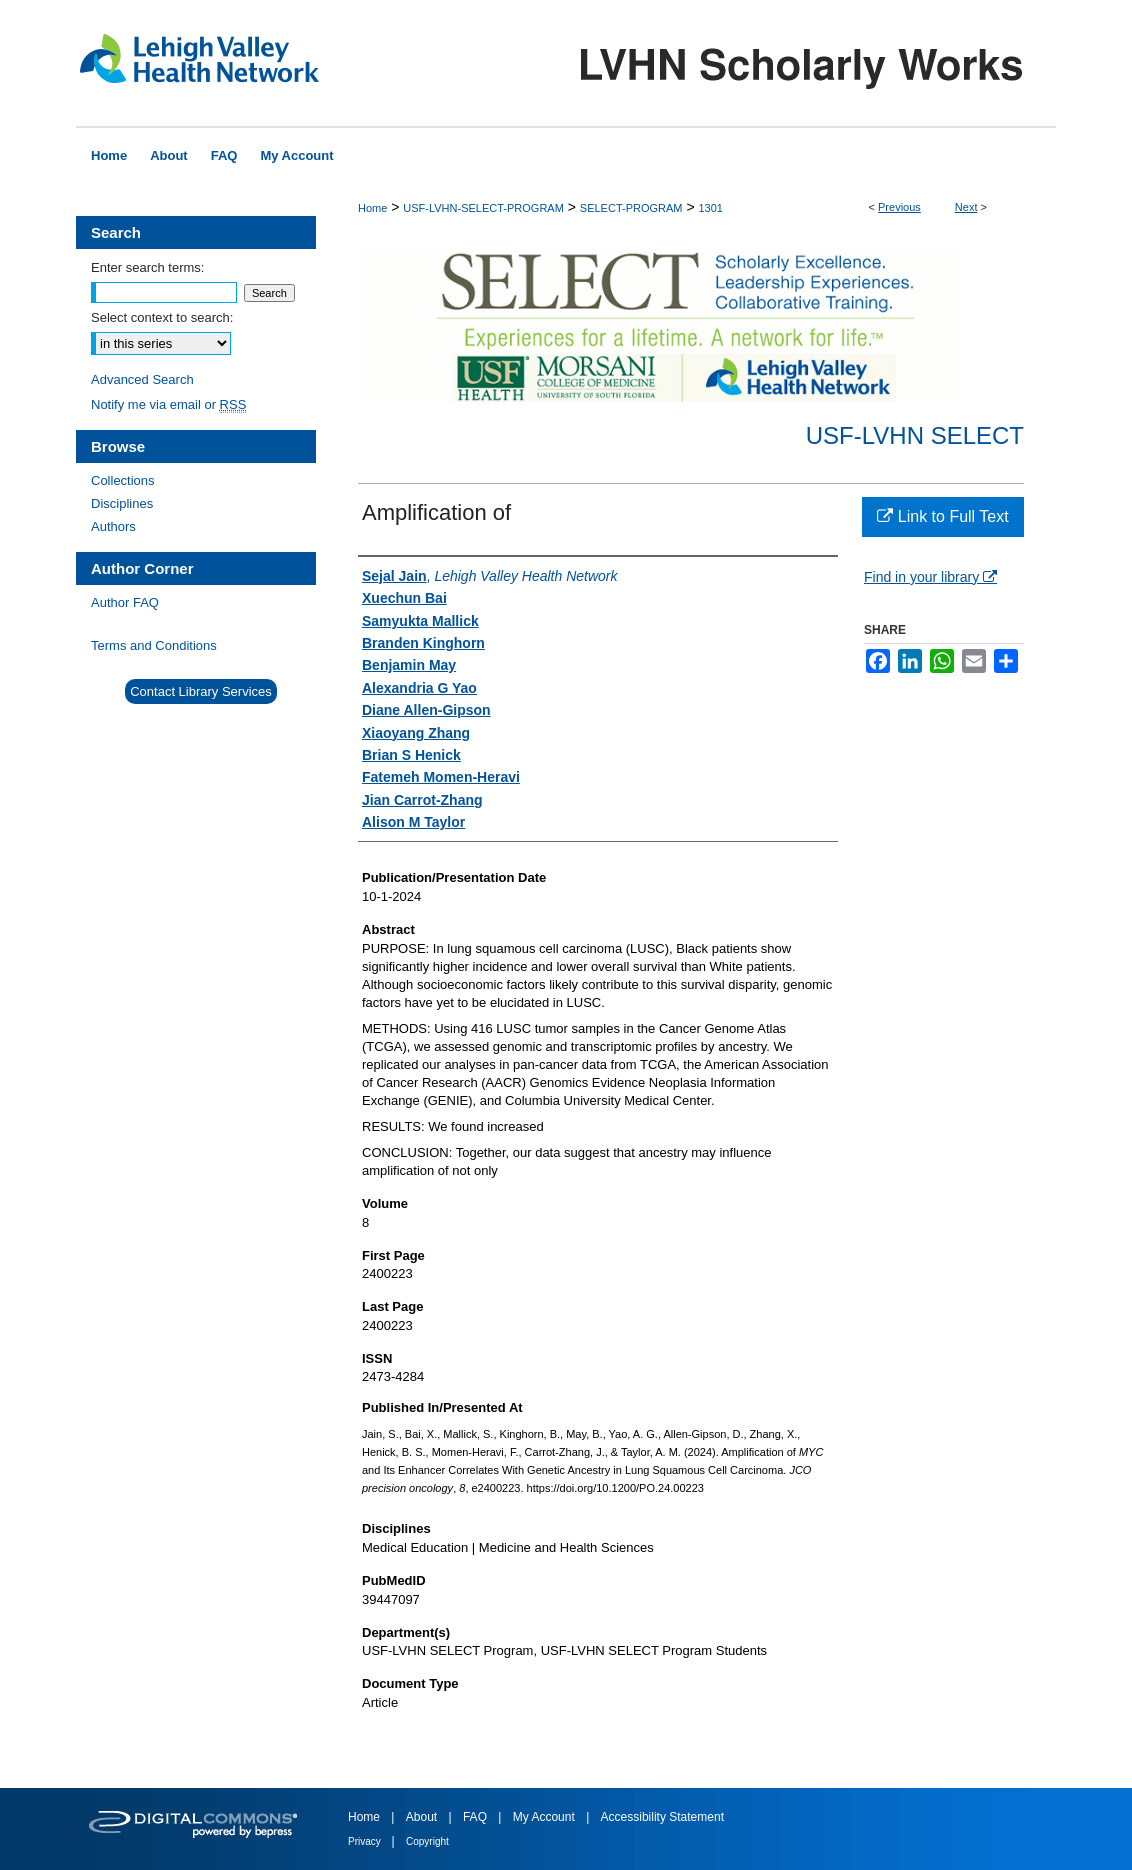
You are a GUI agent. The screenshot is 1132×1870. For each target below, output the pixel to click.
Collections (123, 480)
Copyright (427, 1841)
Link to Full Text (942, 516)
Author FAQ (125, 602)
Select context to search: (162, 317)
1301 (710, 208)
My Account (545, 1817)
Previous (899, 207)
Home (372, 208)
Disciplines (122, 503)
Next (966, 207)
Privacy (366, 1841)
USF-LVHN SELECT (915, 435)
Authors (113, 526)
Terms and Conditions (154, 645)
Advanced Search (142, 379)
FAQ (476, 1817)
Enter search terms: (147, 267)
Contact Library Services (201, 691)
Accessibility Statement (662, 1817)
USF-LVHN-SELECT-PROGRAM (483, 208)
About (423, 1817)
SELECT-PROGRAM (631, 208)
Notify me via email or (168, 404)
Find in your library (930, 577)
